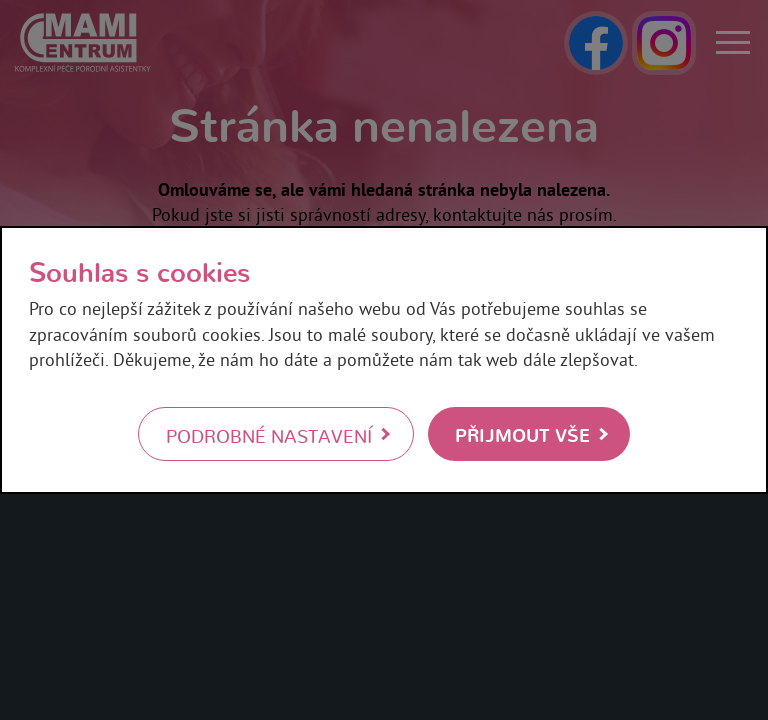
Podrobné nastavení (269, 435)
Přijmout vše (522, 433)
